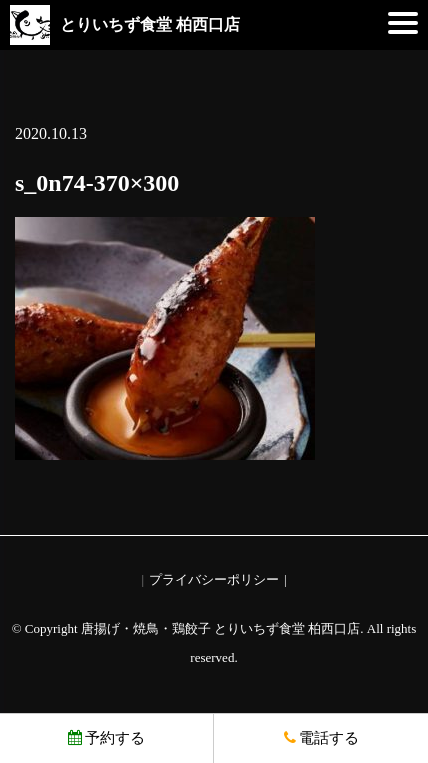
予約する (106, 738)
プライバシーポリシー (214, 579)
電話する (321, 738)
